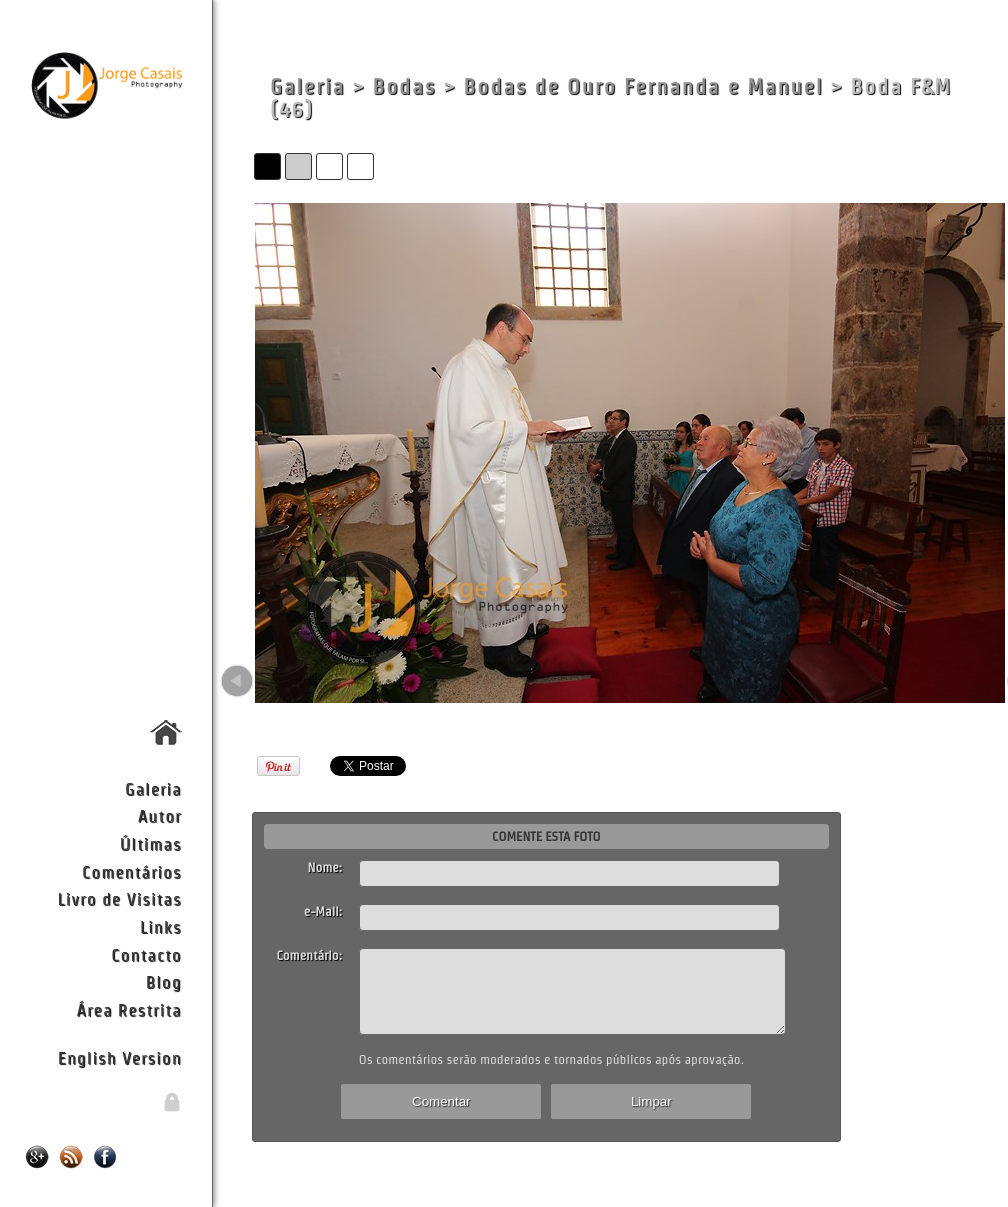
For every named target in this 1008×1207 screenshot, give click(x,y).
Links (161, 926)
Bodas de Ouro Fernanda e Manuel (644, 86)
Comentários (132, 871)
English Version (120, 1057)
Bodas (404, 86)
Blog (164, 981)
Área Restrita (129, 1009)
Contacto (146, 954)
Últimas (151, 843)
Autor (160, 815)
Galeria (153, 788)
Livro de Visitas (119, 898)
